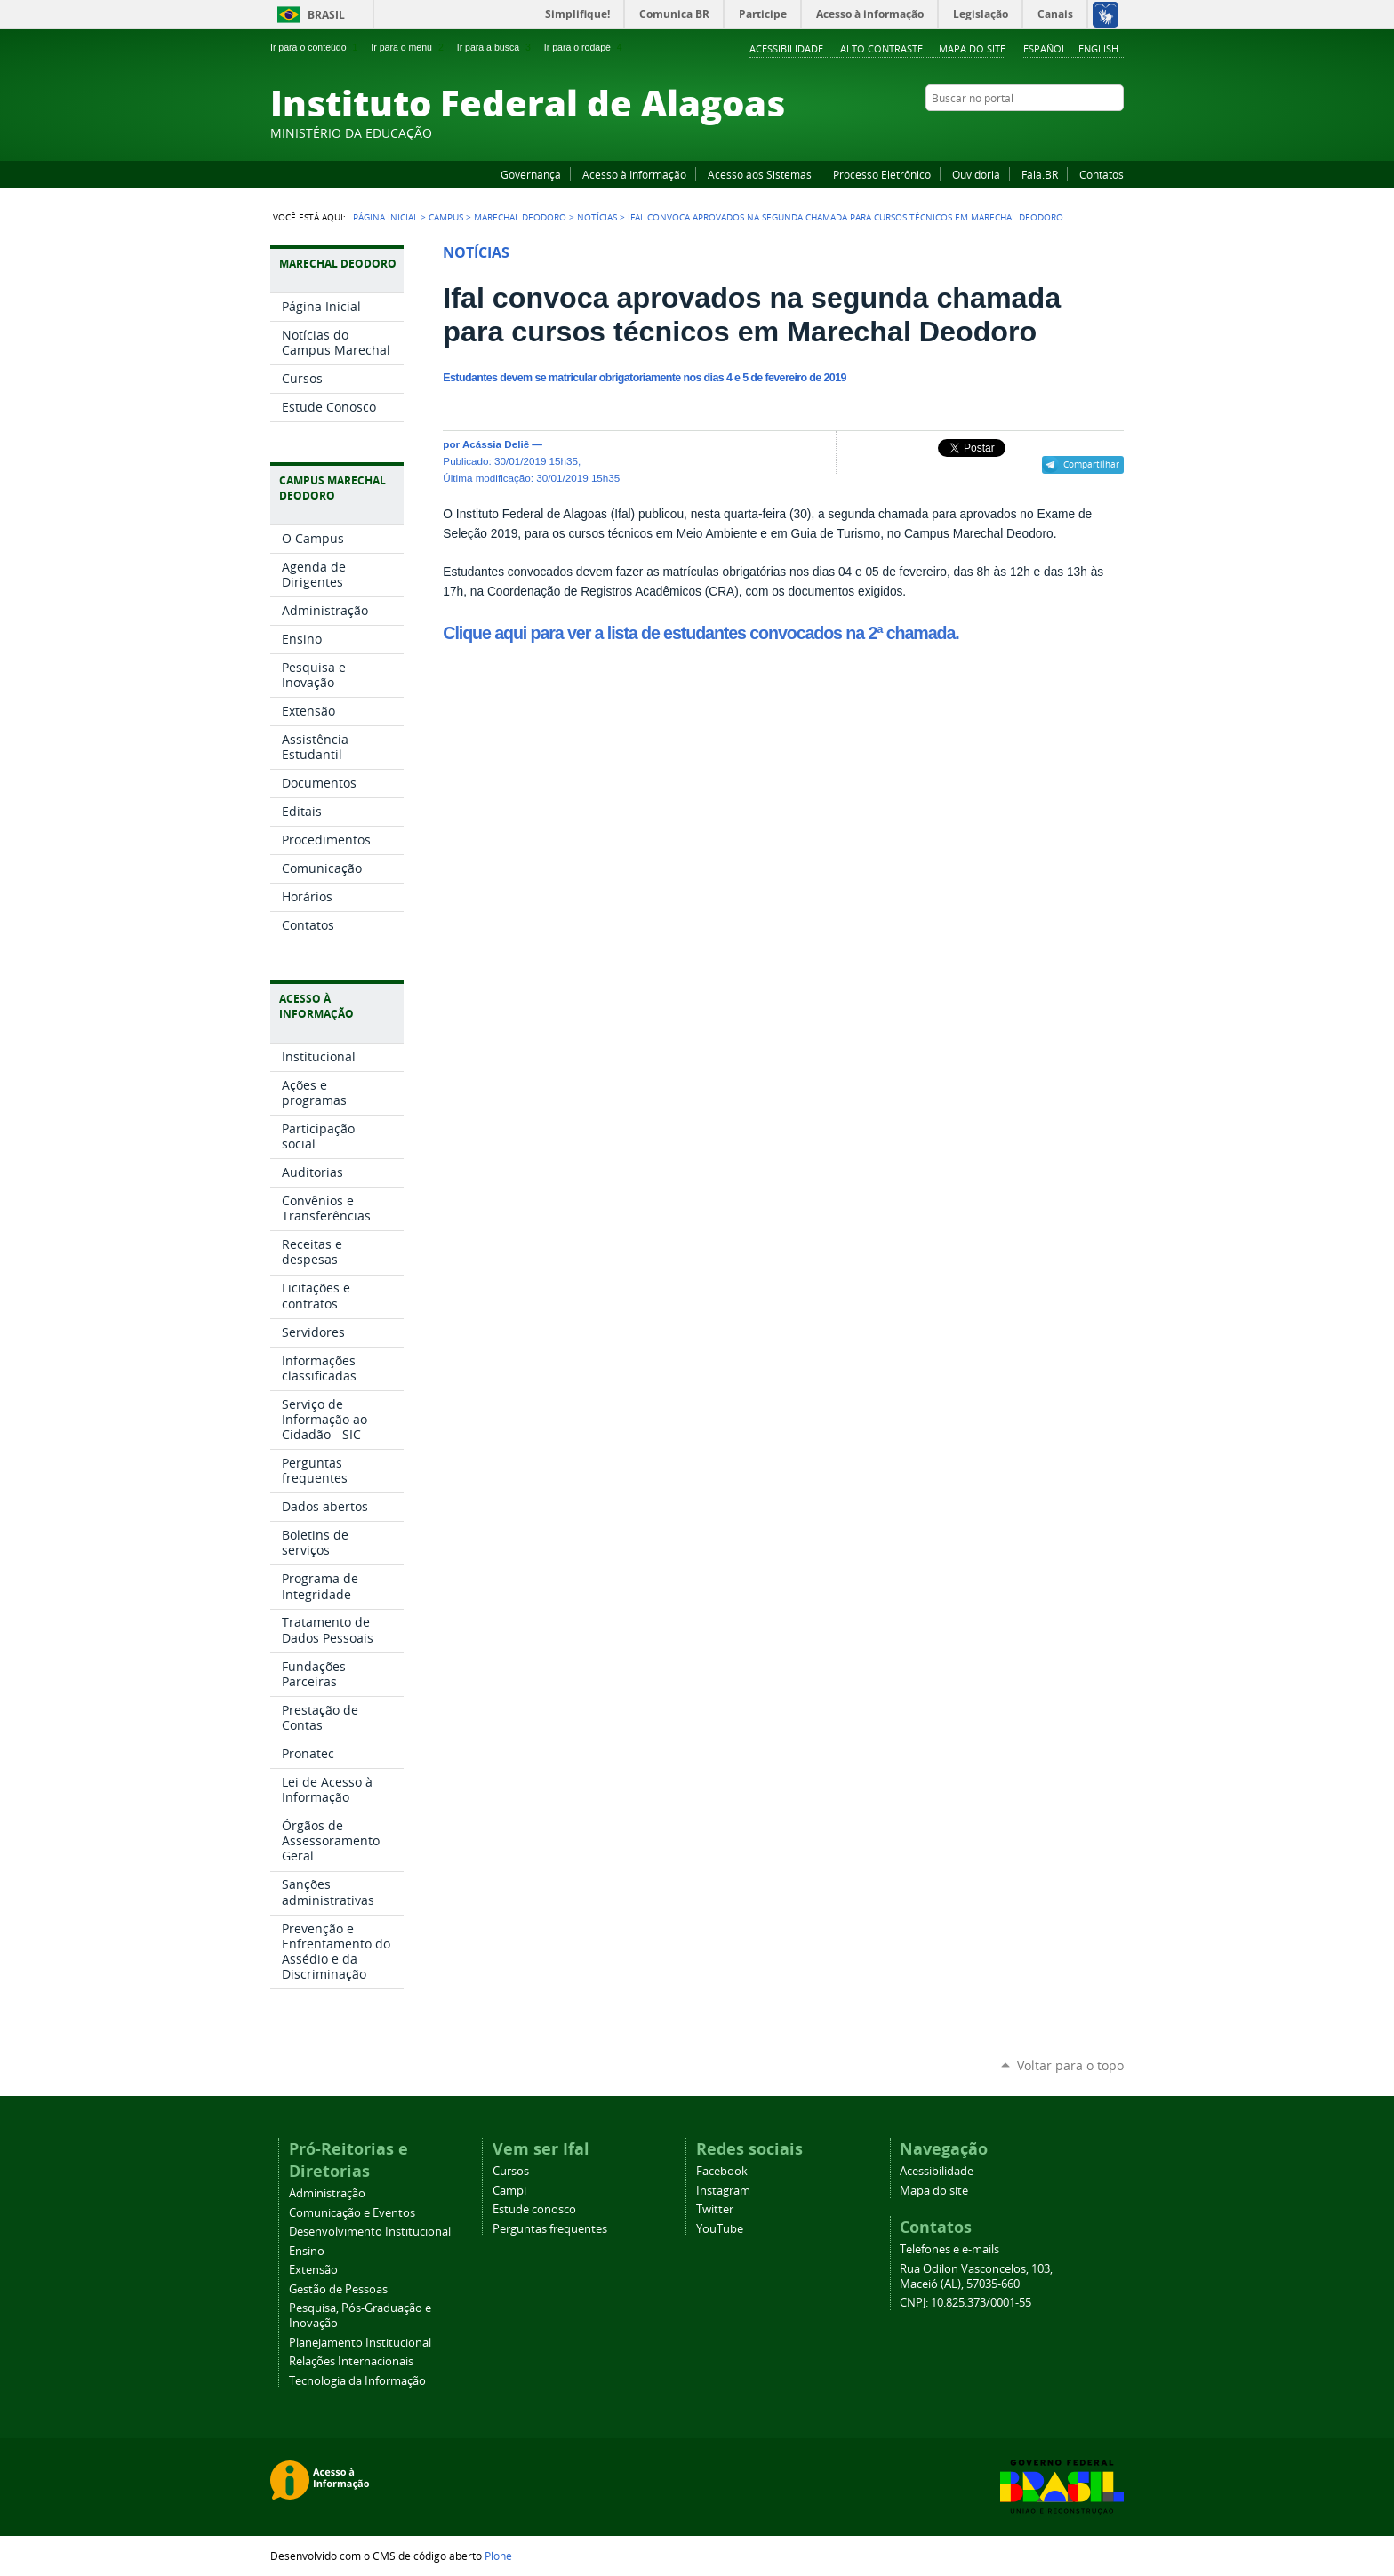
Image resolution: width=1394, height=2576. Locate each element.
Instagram (1070, 132)
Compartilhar (1091, 464)
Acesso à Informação (634, 174)
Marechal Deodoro (520, 217)
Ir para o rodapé (585, 47)
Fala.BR (1039, 174)
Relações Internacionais (351, 2361)
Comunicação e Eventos (352, 2212)
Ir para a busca (495, 47)
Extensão (313, 2269)
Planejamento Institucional (360, 2342)
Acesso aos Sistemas (760, 174)
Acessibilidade (786, 48)
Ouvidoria (976, 174)
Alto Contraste (881, 48)
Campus (446, 217)
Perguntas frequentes (550, 2228)
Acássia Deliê (495, 444)
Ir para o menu (408, 47)
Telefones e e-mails (949, 2249)
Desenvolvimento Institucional (370, 2231)
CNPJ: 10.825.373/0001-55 (965, 2302)
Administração (327, 2193)
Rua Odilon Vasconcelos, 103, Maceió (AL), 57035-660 (976, 2276)
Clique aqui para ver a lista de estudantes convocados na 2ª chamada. (700, 633)
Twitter (1093, 132)
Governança (531, 174)
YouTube (1048, 132)
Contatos (1101, 174)
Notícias (597, 217)
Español (1045, 48)
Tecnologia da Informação (357, 2380)
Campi (509, 2190)
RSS (1115, 132)
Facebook (1026, 132)
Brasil (326, 14)
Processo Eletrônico (882, 174)
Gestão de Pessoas (338, 2289)
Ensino (306, 2251)
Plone (498, 2555)
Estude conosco (534, 2209)
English (1098, 48)
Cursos (511, 2171)
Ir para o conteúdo (315, 47)
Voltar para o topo (1070, 2065)
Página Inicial (385, 217)
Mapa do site (972, 48)
